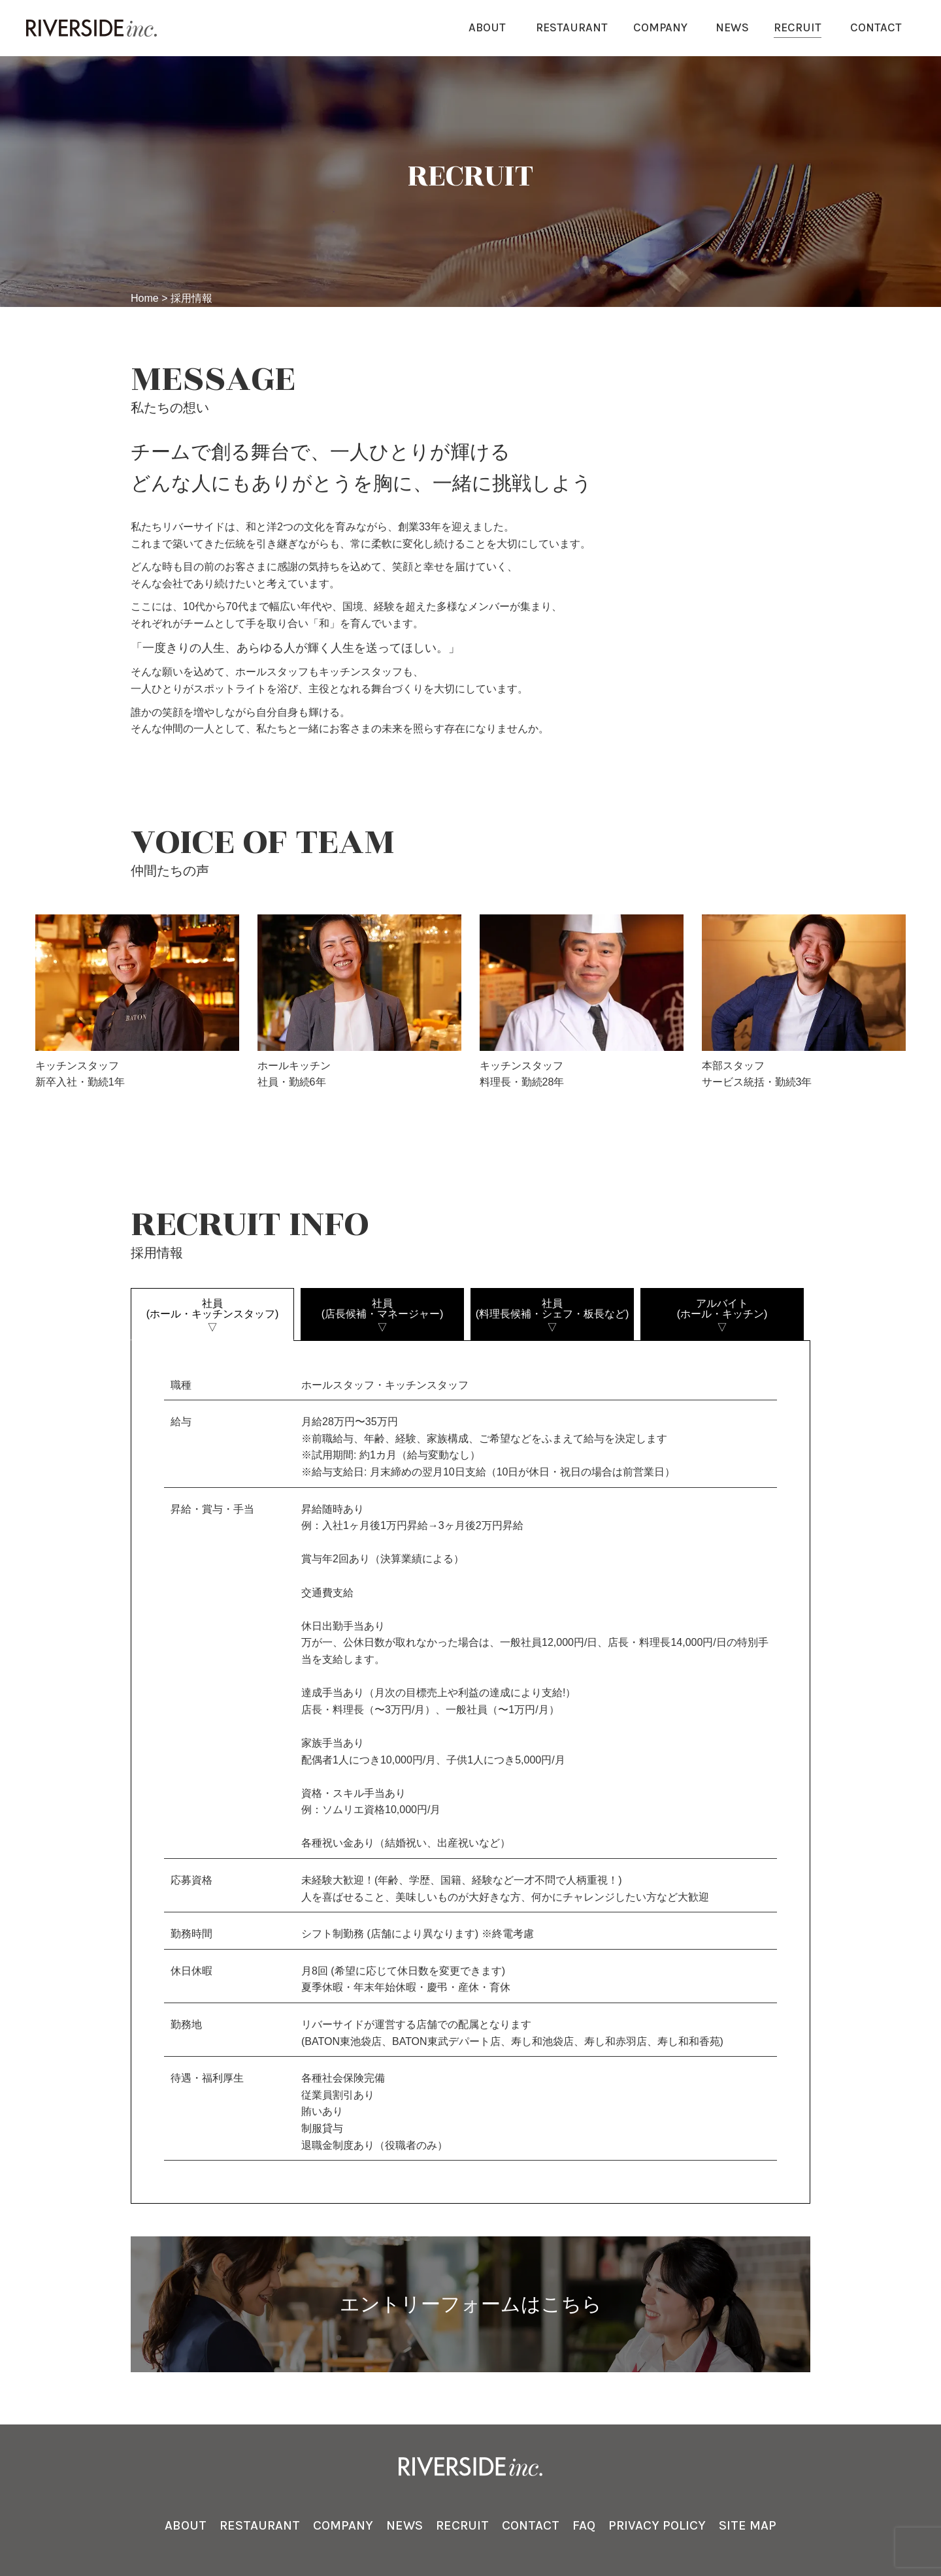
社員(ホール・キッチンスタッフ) (212, 1315)
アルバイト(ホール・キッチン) (722, 1315)
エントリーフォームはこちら (471, 2304)
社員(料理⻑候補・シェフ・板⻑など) (552, 1315)
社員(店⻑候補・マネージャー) (382, 1315)
